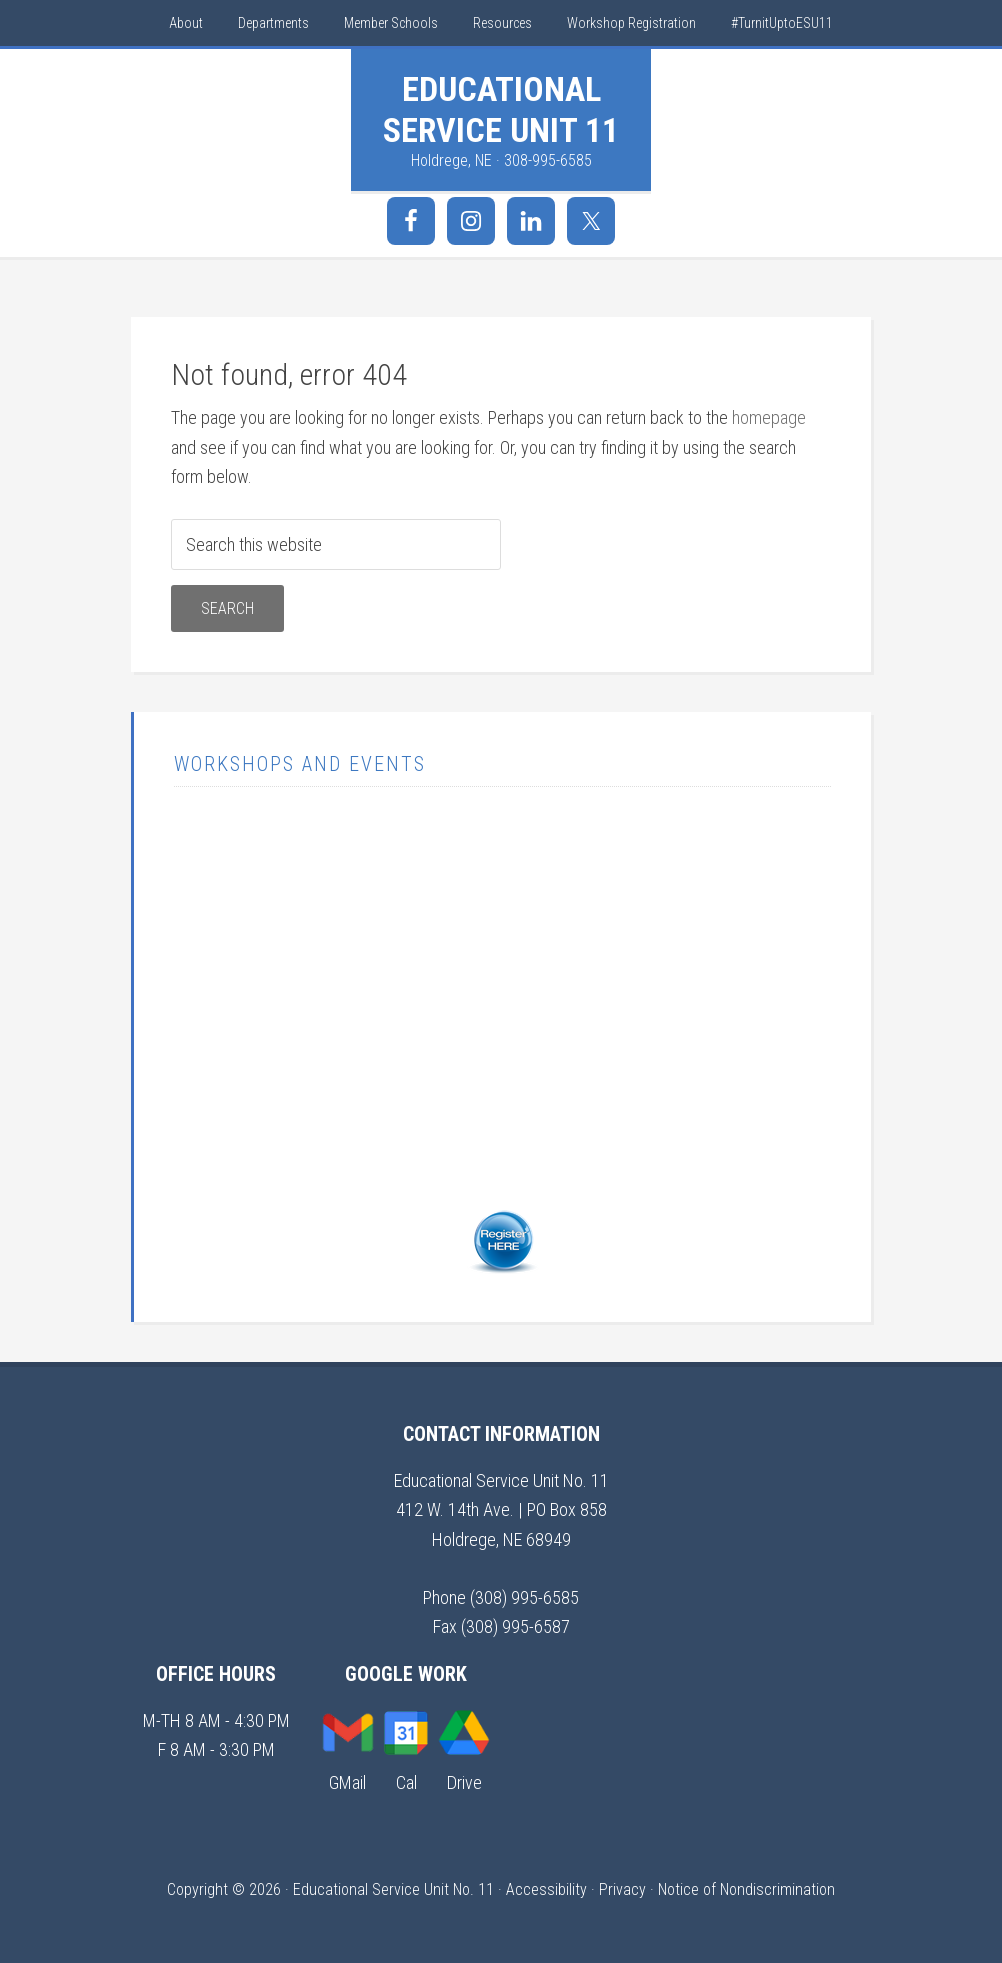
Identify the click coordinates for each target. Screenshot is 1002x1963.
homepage (769, 417)
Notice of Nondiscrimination (746, 1889)
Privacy (622, 1889)
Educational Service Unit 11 (501, 109)
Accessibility (546, 1889)
